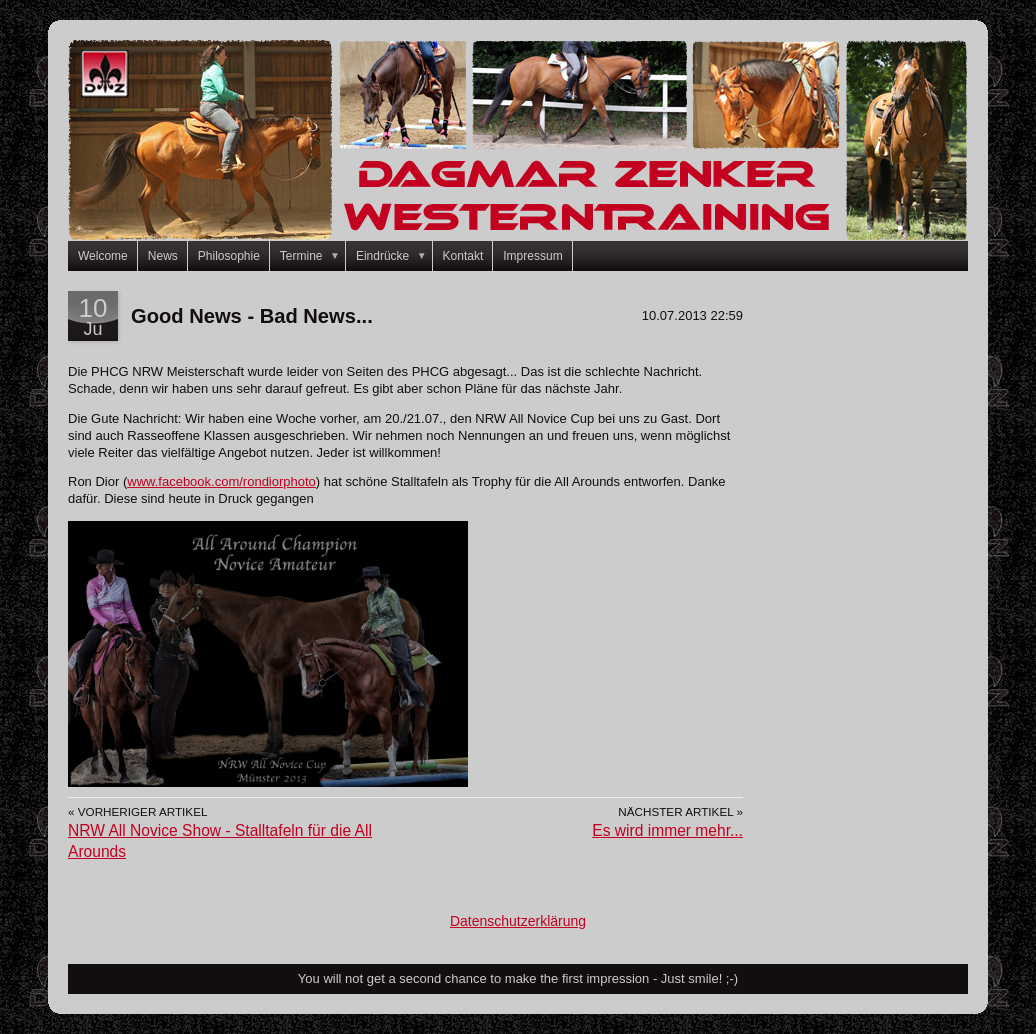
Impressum (532, 256)
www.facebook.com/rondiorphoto (221, 481)
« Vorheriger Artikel (137, 811)
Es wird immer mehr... (667, 830)
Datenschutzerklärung (518, 921)
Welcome (103, 256)
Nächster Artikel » (680, 811)
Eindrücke (394, 256)
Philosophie (229, 256)
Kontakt (463, 256)
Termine (313, 256)
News (163, 256)
